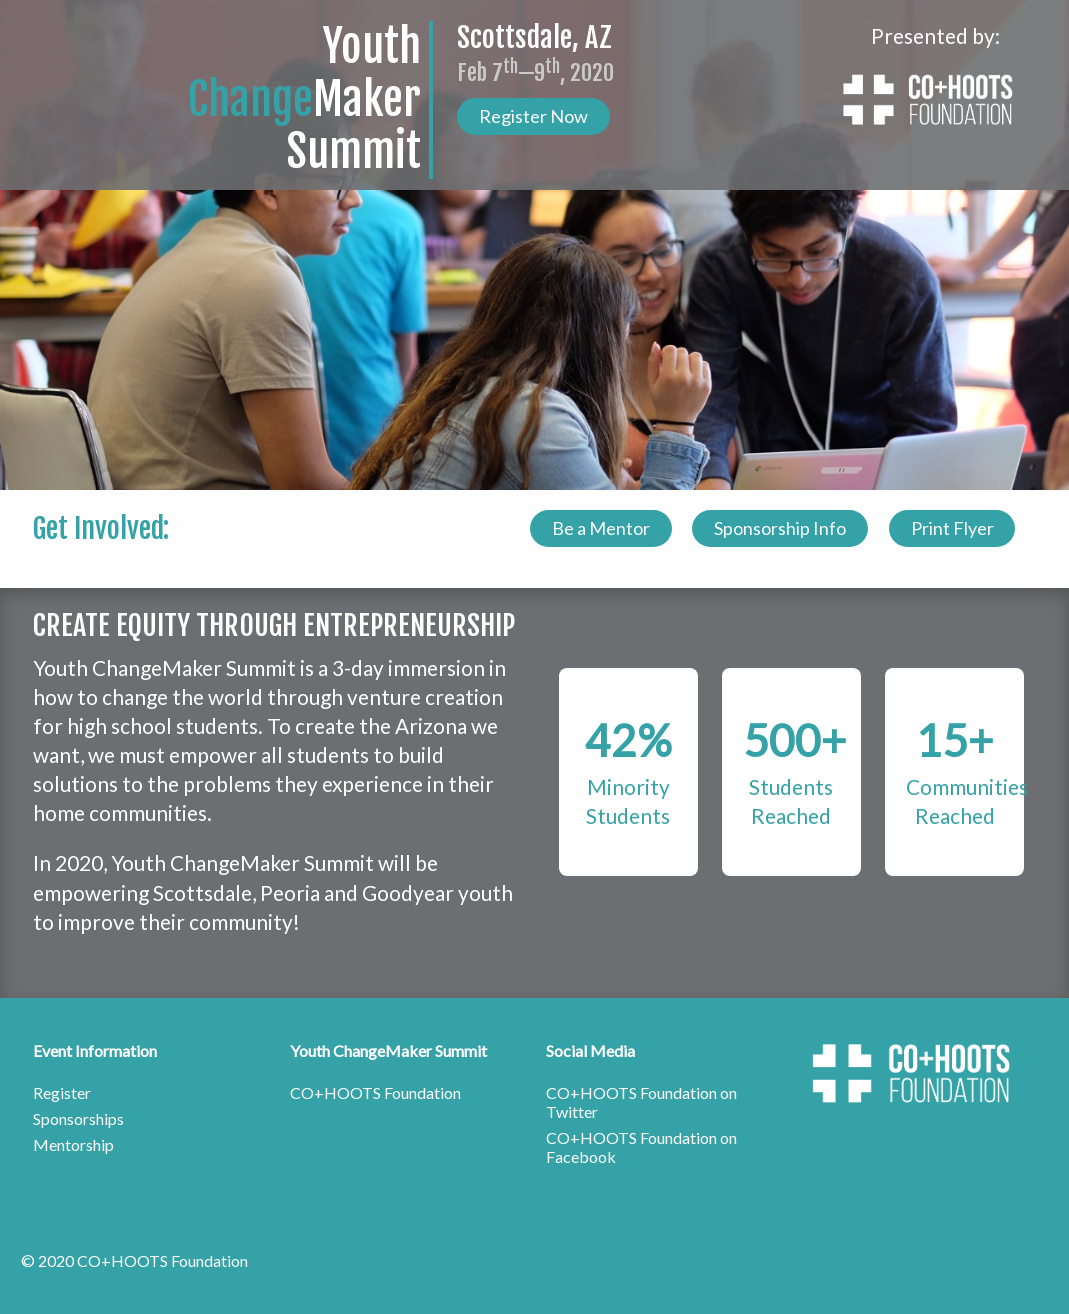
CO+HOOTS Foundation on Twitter (641, 1102)
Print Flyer (952, 528)
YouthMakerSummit (304, 99)
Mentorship (73, 1144)
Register (62, 1092)
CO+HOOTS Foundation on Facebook (641, 1147)
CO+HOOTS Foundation (375, 1092)
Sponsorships (78, 1118)
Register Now (533, 116)
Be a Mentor (601, 528)
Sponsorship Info (780, 528)
